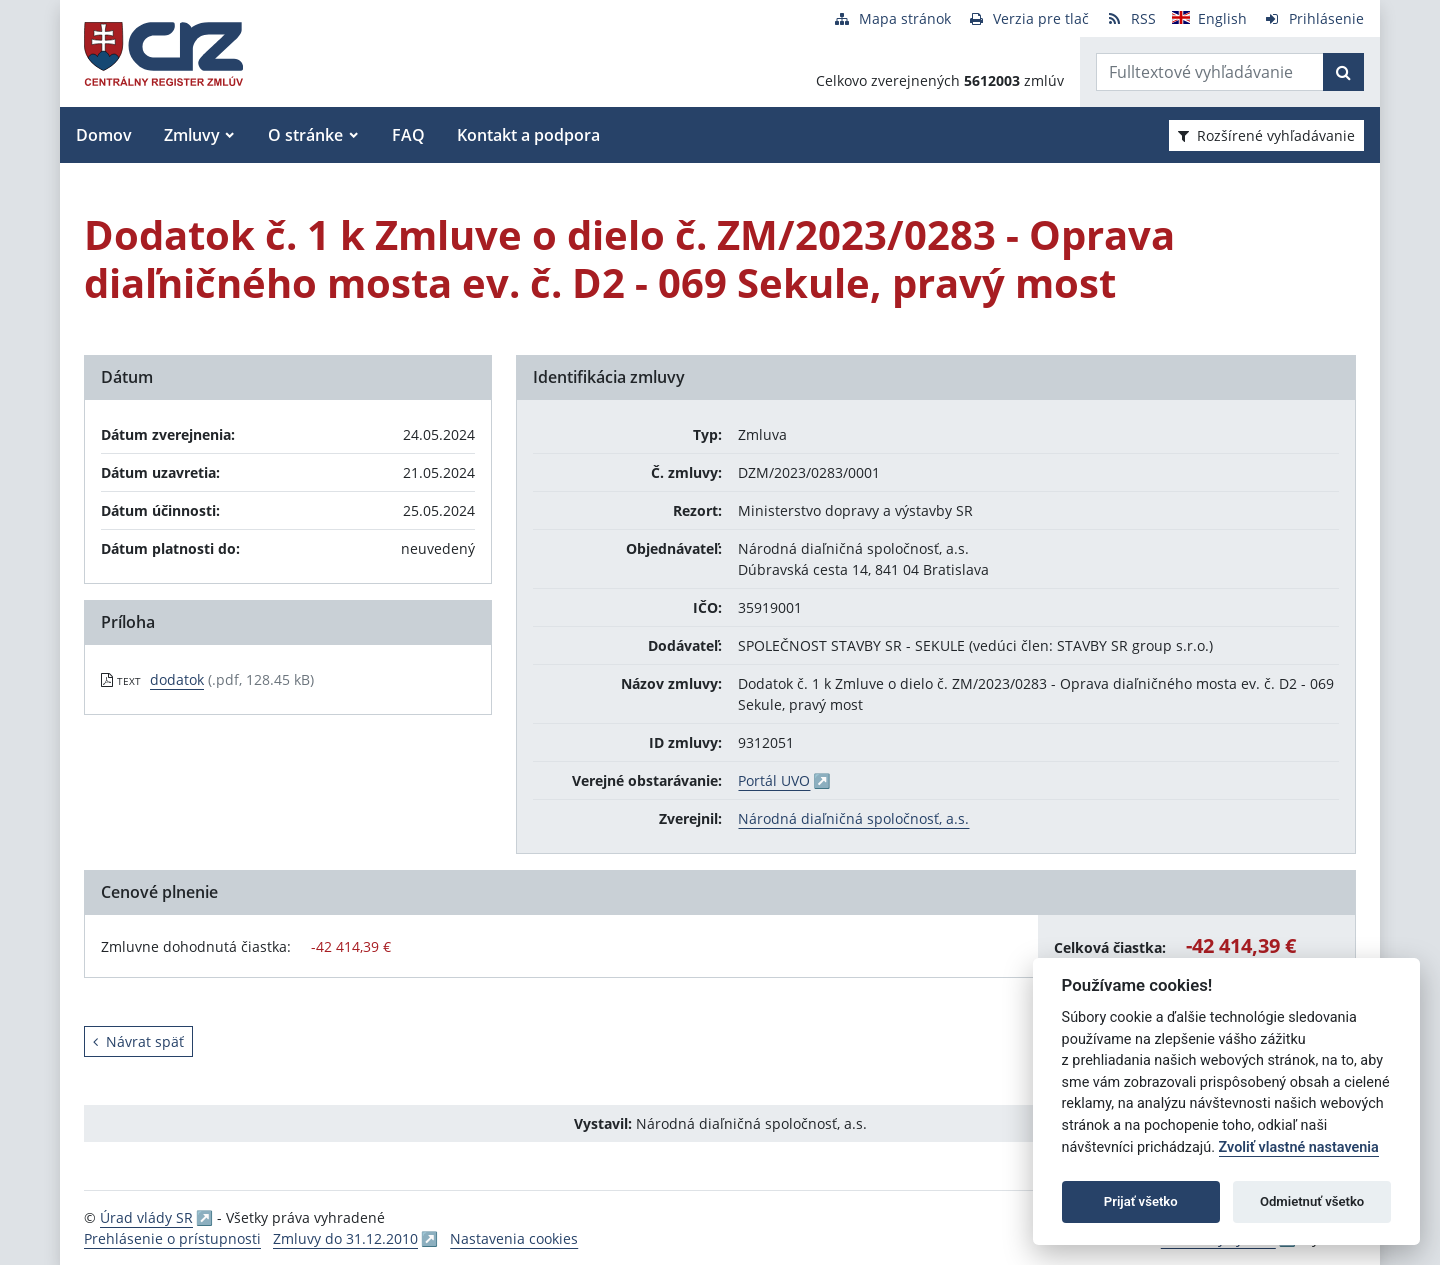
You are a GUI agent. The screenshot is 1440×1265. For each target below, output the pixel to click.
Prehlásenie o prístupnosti (172, 1238)
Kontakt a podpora (528, 135)
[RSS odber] (1130, 18)
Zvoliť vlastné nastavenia (1299, 1147)
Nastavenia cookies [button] (514, 1238)
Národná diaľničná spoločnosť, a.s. (853, 818)
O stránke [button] (305, 135)
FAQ (408, 135)
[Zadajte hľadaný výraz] (1210, 72)
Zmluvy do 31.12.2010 (345, 1238)
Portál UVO (774, 780)
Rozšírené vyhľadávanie (1266, 135)
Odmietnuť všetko (1312, 1201)
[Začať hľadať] (1343, 72)
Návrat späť (138, 1041)
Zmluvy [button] (192, 135)
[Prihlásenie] (1313, 18)
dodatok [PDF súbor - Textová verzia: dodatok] (177, 679)
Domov (104, 135)
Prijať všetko (1141, 1201)
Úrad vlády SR (146, 1217)
